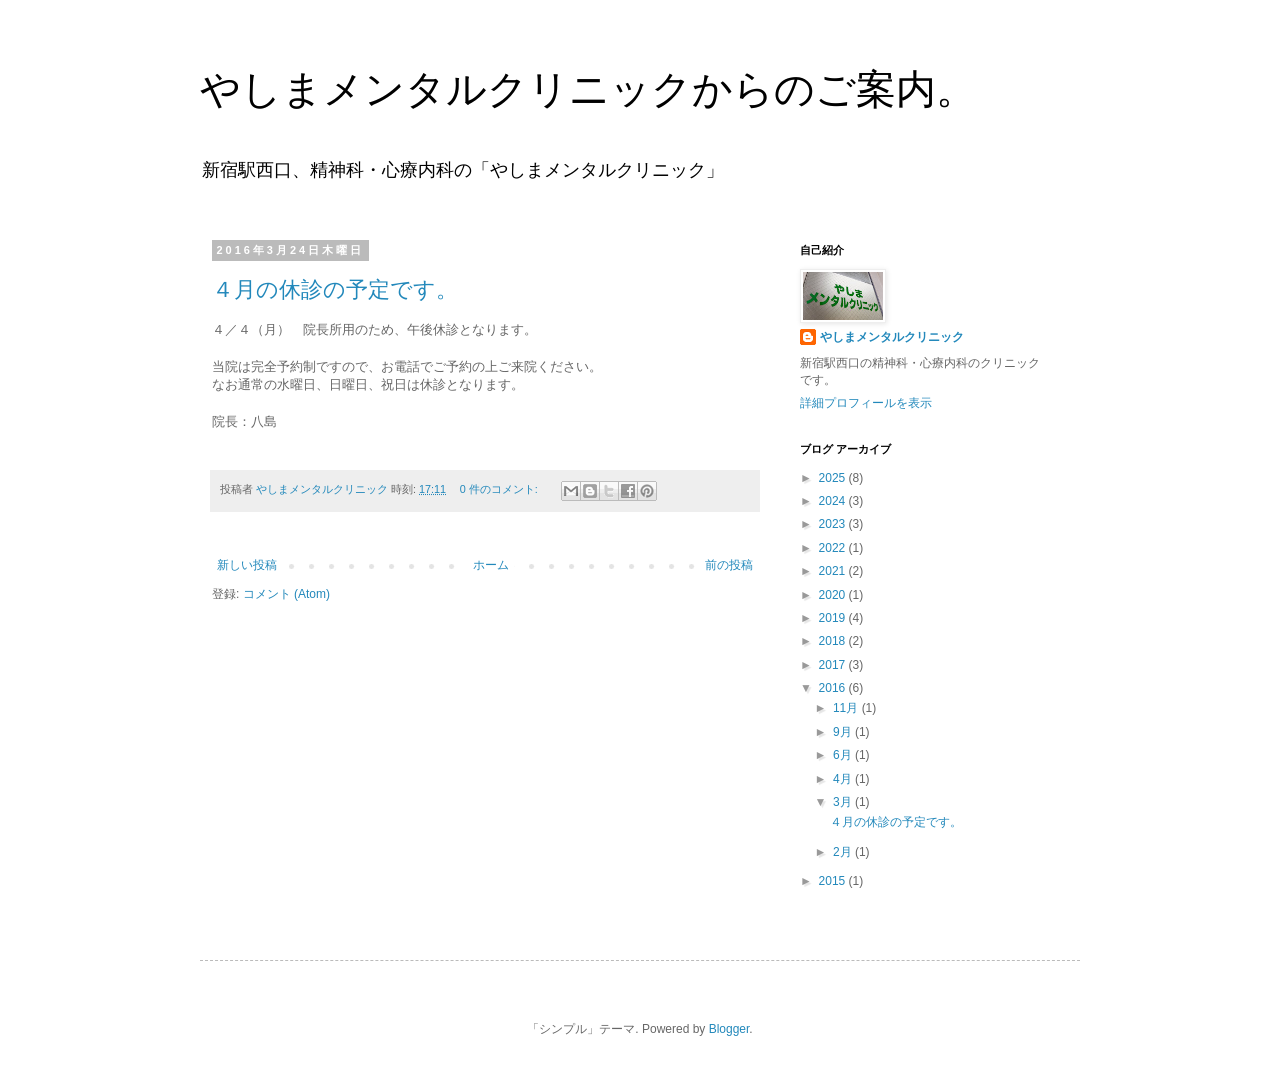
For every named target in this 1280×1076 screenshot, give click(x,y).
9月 (844, 732)
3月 (844, 802)
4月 (844, 779)
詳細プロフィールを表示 (866, 403)
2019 (834, 618)
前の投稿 (729, 565)
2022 (834, 548)
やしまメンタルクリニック (892, 337)
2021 (834, 571)
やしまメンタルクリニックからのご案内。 (588, 89)
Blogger (729, 1029)
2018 (834, 641)
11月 (847, 708)
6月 (844, 755)
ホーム (491, 565)
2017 (834, 665)
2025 (834, 478)
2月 (844, 852)
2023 (834, 524)
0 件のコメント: (500, 489)
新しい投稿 (247, 565)
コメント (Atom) (286, 594)
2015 (834, 881)
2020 (834, 595)
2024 (834, 501)
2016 (834, 688)
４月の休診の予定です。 (335, 289)
